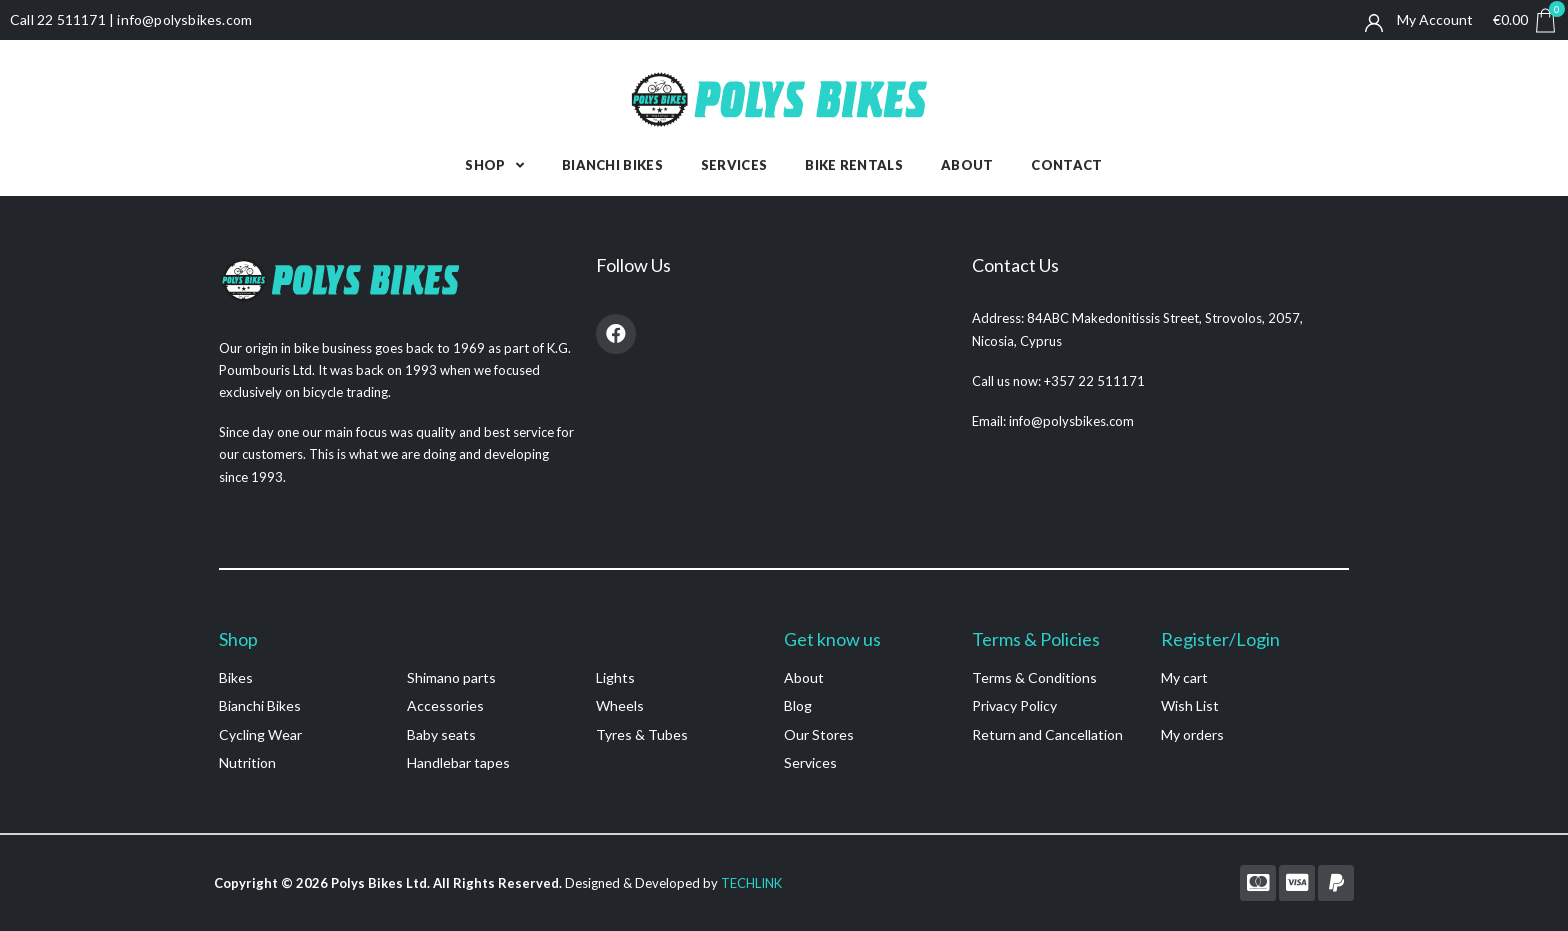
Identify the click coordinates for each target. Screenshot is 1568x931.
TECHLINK (751, 883)
